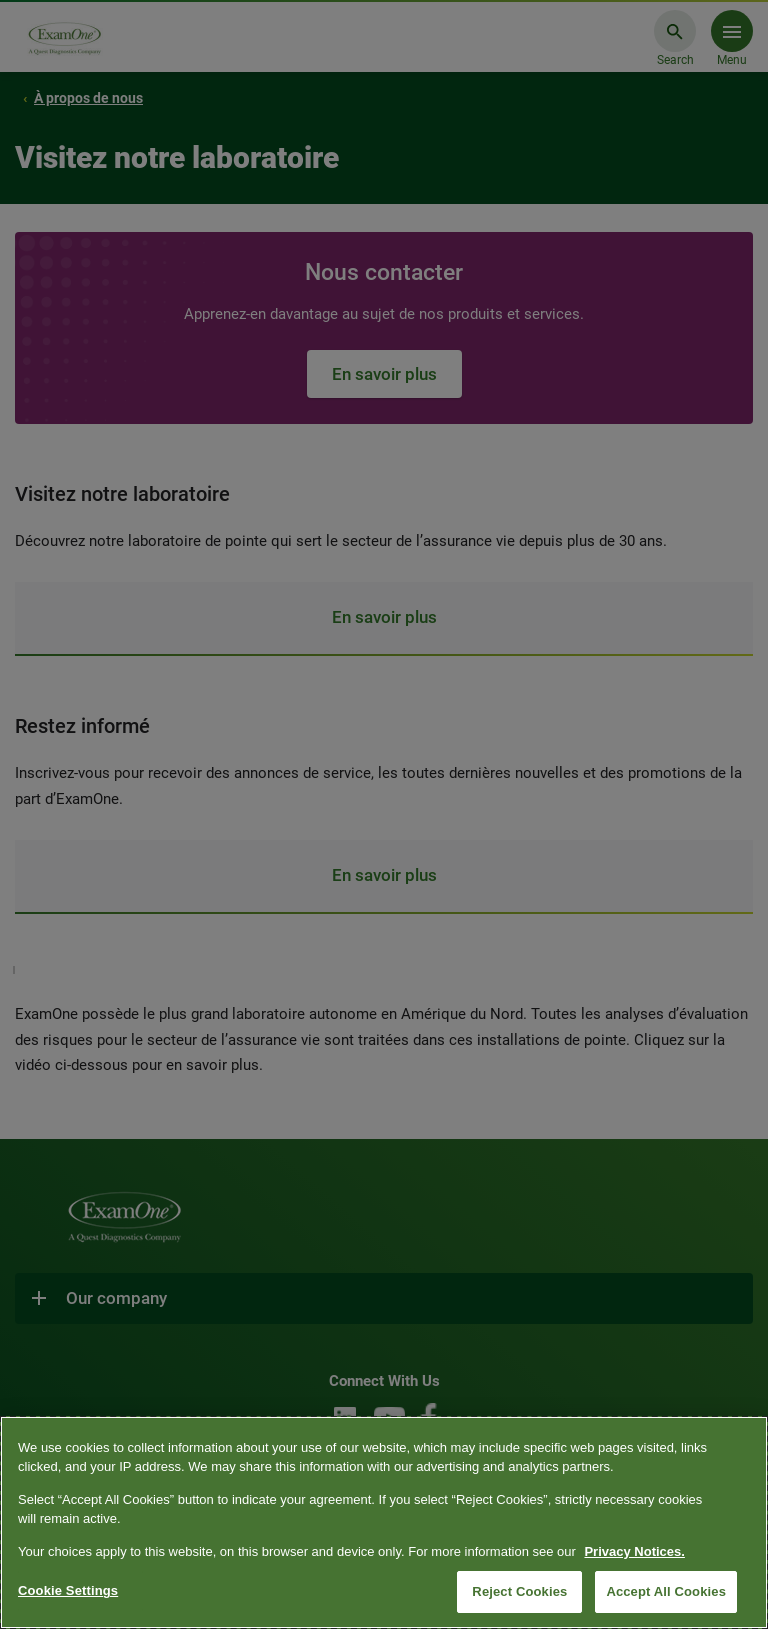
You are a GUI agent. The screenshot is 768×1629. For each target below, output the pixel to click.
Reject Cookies (519, 1591)
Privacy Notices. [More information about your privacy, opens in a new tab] (634, 1551)
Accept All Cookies (666, 1591)
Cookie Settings (68, 1590)
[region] (384, 1522)
